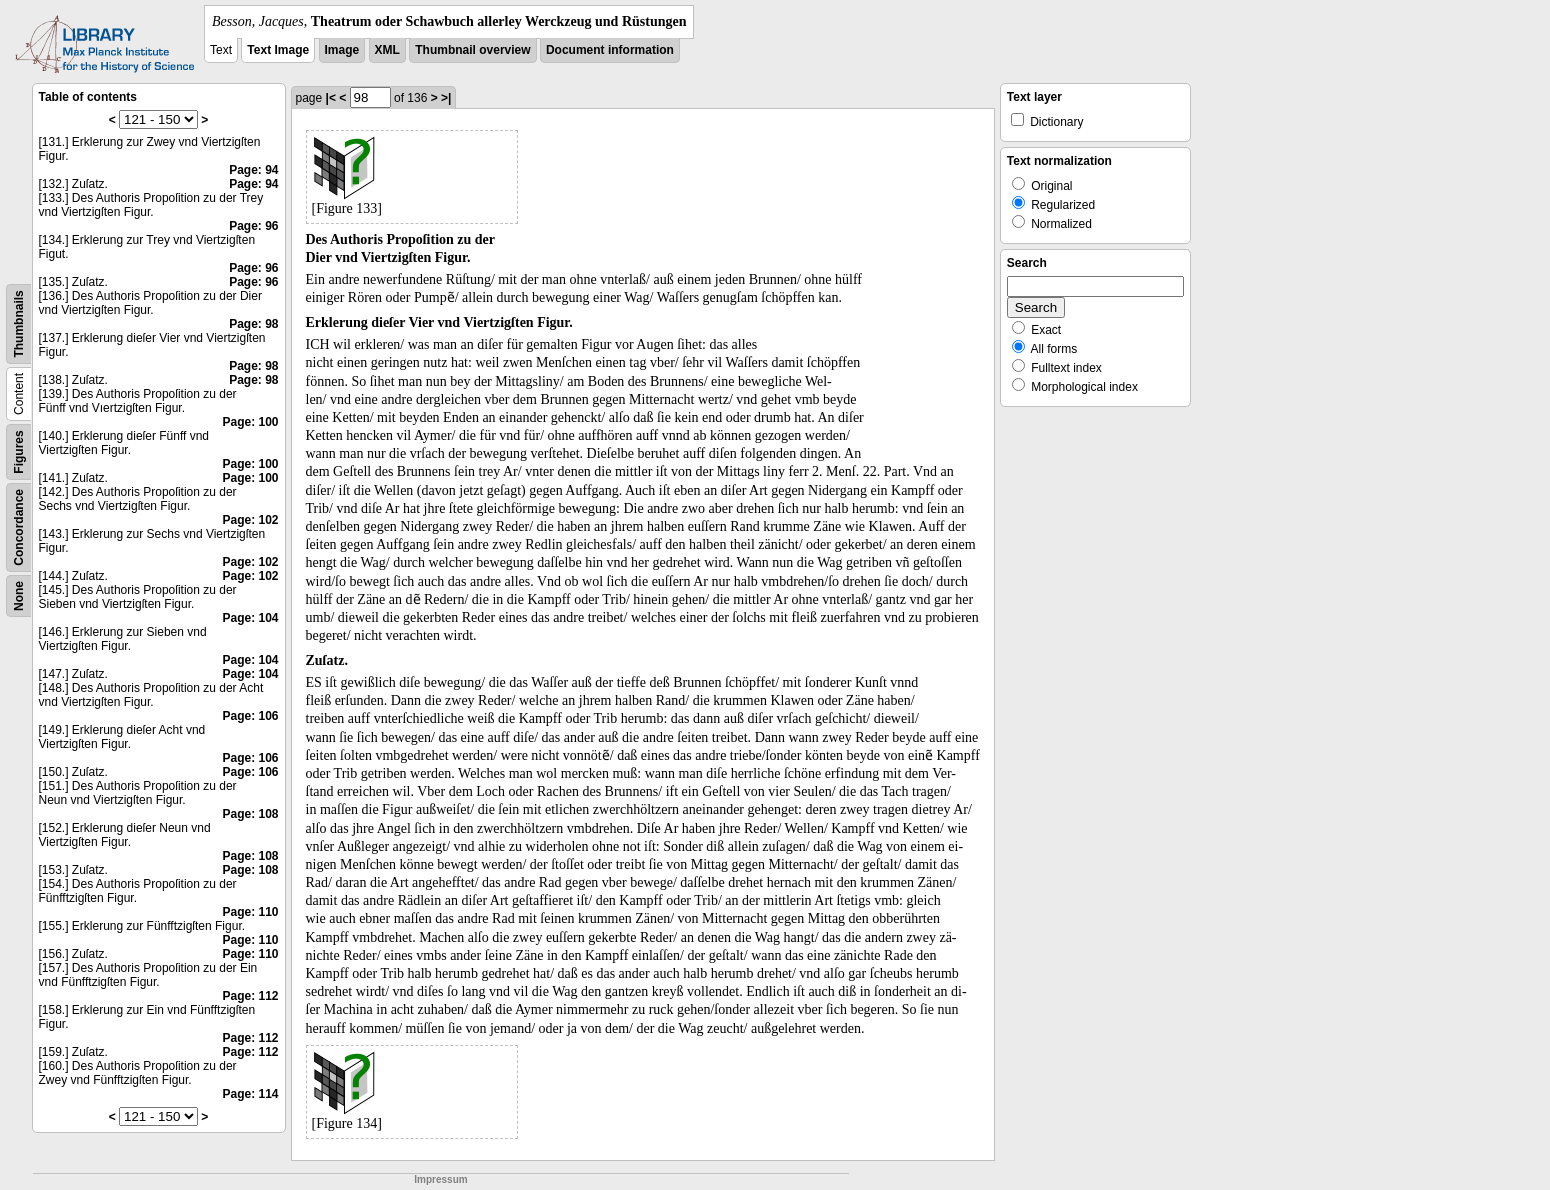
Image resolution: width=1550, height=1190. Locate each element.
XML (387, 50)
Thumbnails (19, 323)
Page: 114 (250, 1094)
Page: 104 (250, 618)
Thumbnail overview (472, 50)
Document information (610, 50)
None (19, 596)
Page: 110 (250, 912)
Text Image (278, 50)
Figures (19, 451)
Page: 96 (253, 226)
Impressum (440, 1179)
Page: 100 (250, 422)
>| (446, 98)
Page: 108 (250, 814)
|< (331, 98)
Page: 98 (253, 324)
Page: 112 (250, 996)
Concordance (19, 527)
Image (342, 50)
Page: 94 (253, 170)
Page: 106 (250, 716)
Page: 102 (250, 520)
